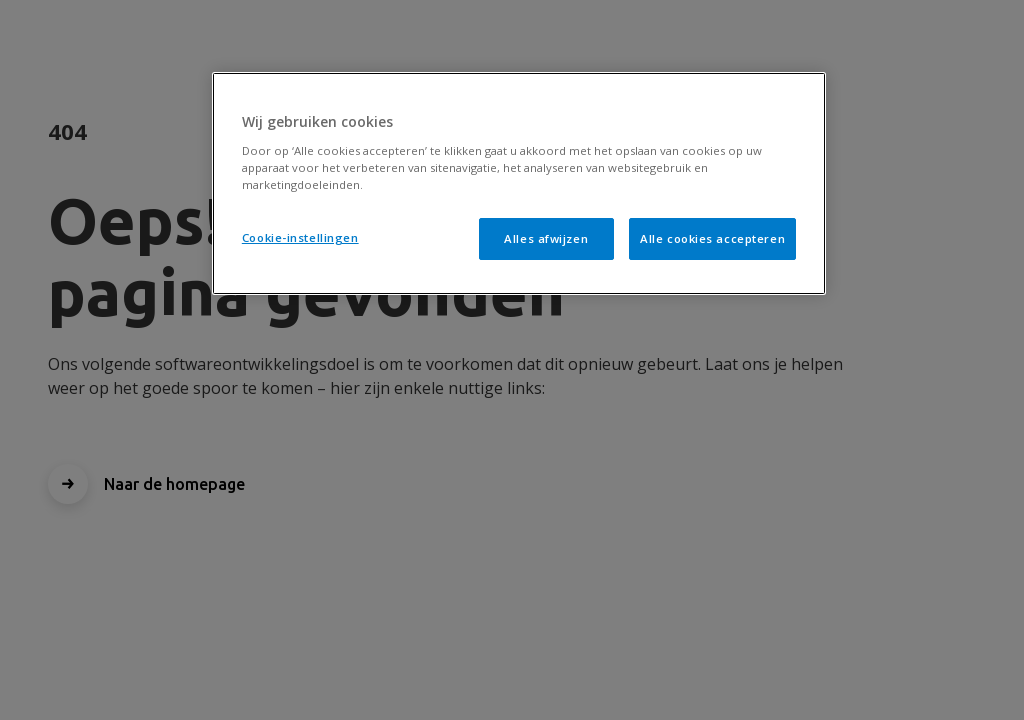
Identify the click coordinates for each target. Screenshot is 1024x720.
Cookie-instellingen (300, 237)
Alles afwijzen (546, 238)
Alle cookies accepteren (712, 238)
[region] (519, 183)
